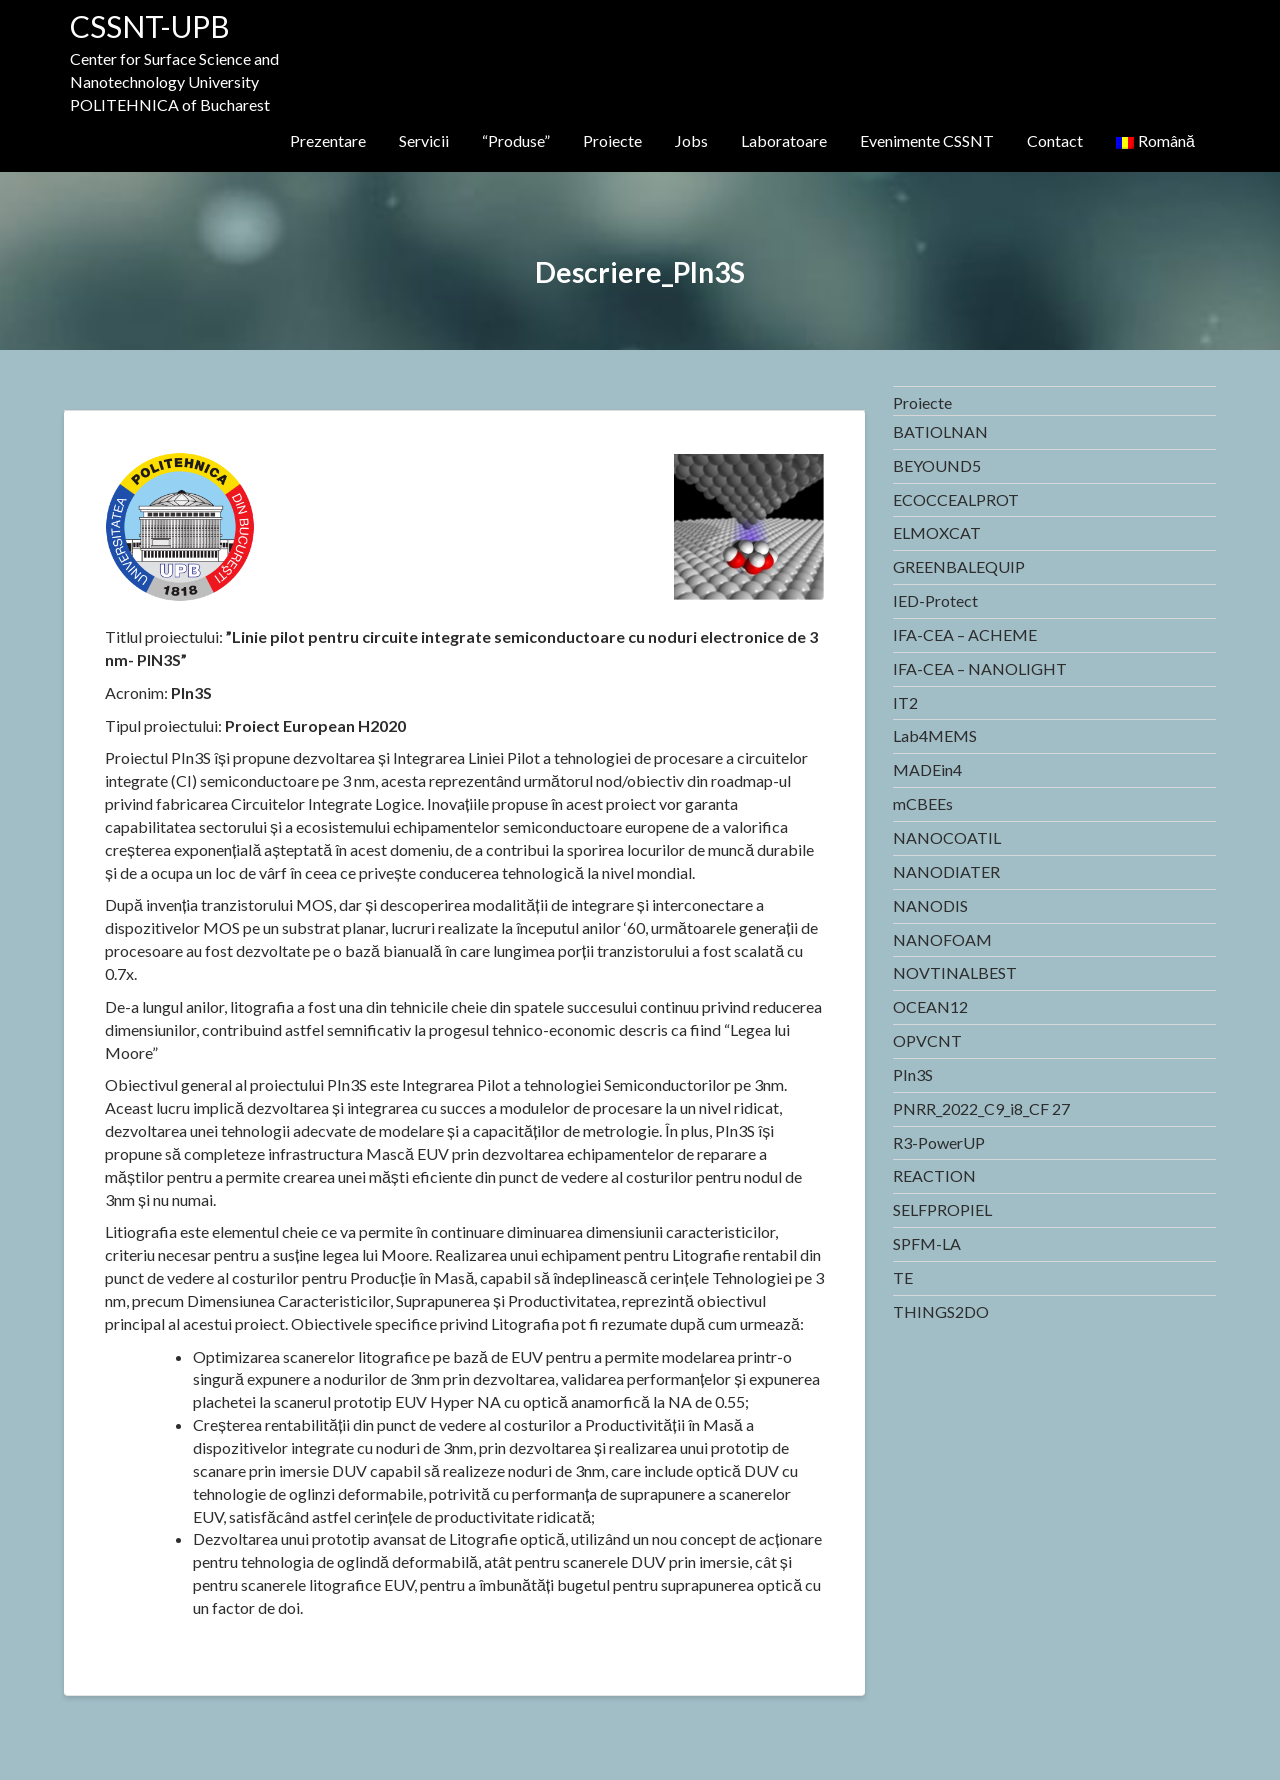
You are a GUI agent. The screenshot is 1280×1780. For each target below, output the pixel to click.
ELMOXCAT (937, 532)
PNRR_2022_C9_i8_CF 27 (981, 1108)
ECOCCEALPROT (956, 499)
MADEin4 (927, 769)
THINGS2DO (941, 1311)
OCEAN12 (930, 1006)
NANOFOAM (942, 939)
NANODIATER (946, 871)
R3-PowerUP (939, 1142)
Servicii (424, 140)
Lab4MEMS (935, 735)
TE (903, 1277)
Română (1155, 140)
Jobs (691, 140)
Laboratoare (784, 140)
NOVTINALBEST (955, 972)
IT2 (905, 702)
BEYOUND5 (937, 465)
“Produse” (516, 140)
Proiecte (612, 140)
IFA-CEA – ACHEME (965, 634)
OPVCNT (927, 1040)
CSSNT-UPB (150, 26)
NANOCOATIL (947, 837)
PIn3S (913, 1074)
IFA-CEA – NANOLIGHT (980, 668)
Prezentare (328, 140)
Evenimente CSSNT (927, 140)
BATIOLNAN (940, 431)
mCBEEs (923, 803)
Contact (1055, 140)
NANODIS (930, 905)
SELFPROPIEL (942, 1209)
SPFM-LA (927, 1243)
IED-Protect (935, 600)
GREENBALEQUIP (959, 566)
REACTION (934, 1175)
